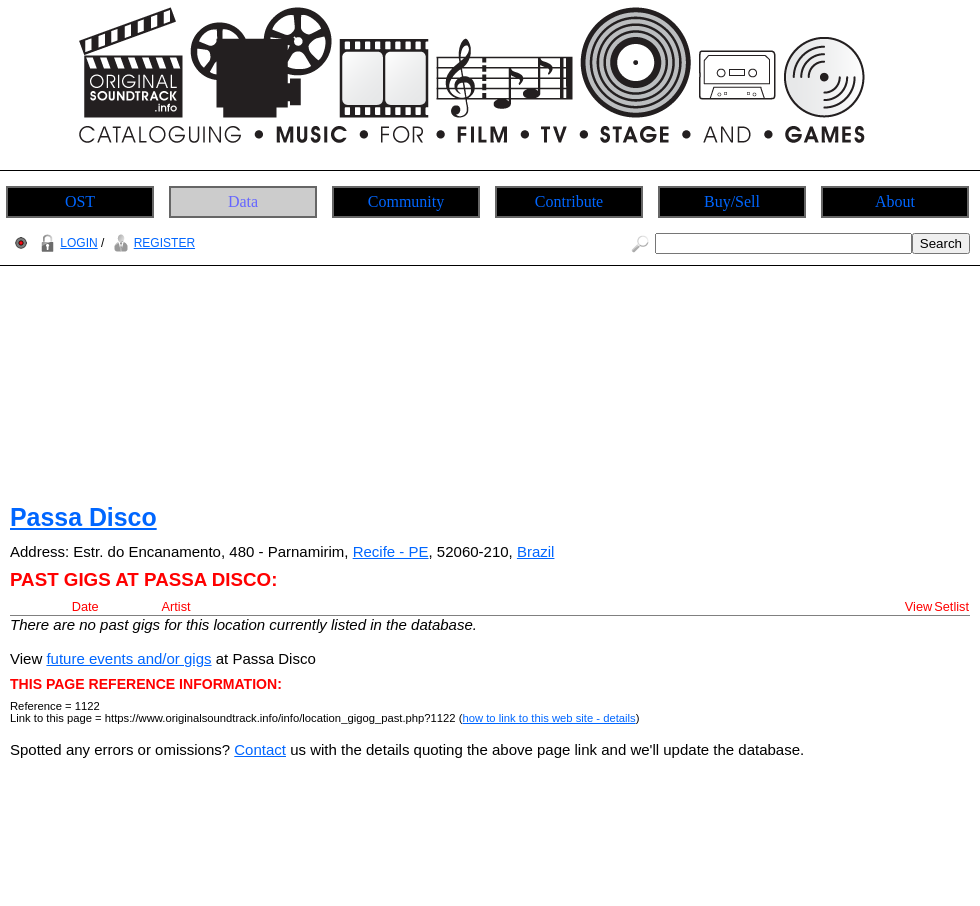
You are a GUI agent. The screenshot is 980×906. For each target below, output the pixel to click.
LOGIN (66, 243)
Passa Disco (83, 517)
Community (406, 201)
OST (80, 201)
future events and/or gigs (128, 658)
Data (243, 201)
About (895, 201)
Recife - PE (391, 551)
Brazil (536, 551)
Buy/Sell (732, 201)
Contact (260, 749)
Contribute (569, 201)
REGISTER (151, 243)
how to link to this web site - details (548, 718)
